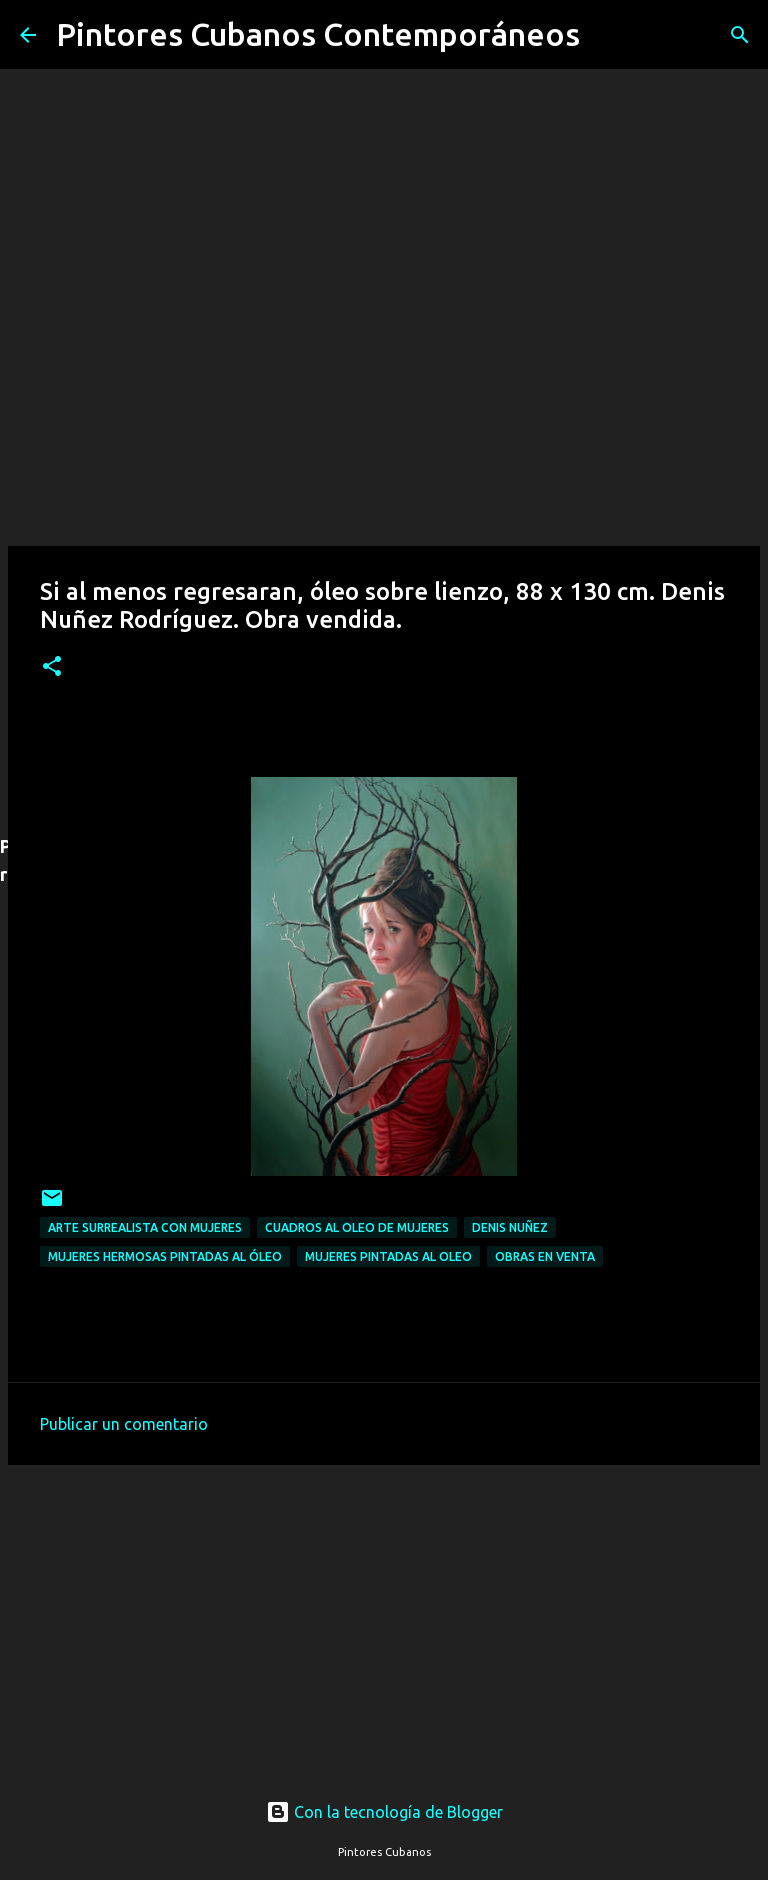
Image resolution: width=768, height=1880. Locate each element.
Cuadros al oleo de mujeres (357, 1227)
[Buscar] (608, 35)
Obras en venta (545, 1256)
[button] (52, 667)
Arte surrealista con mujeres (145, 1227)
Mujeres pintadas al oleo (388, 1256)
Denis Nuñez (510, 1227)
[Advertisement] (384, 1613)
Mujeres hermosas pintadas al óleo (165, 1256)
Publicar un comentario (124, 1424)
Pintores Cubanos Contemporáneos (318, 34)
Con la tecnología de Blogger (384, 1812)
